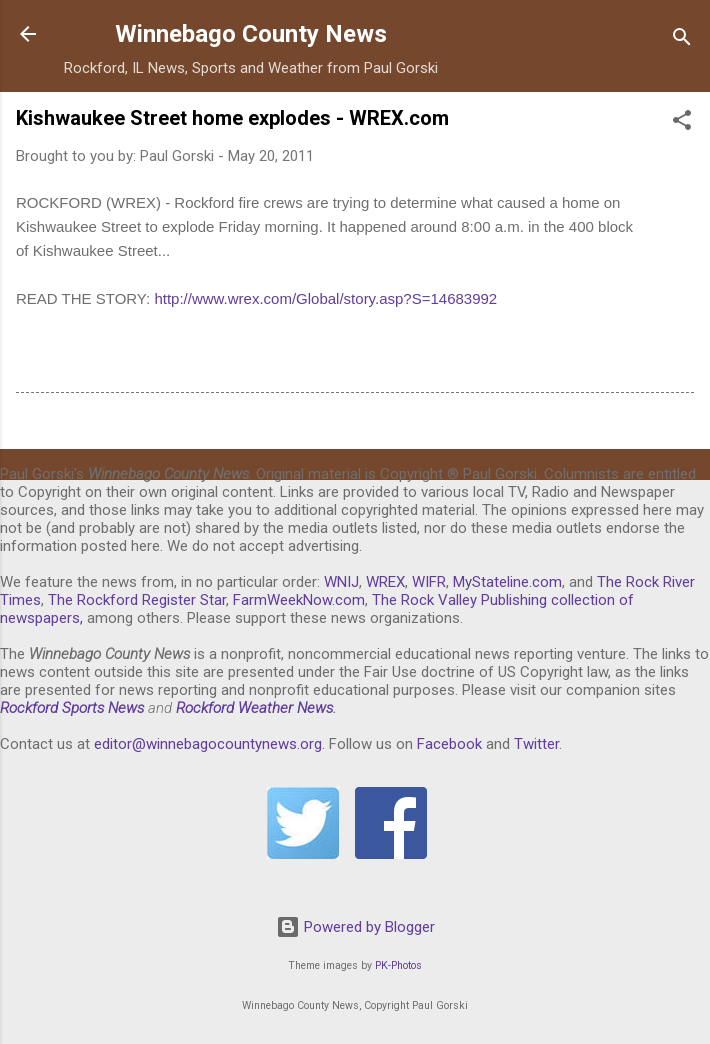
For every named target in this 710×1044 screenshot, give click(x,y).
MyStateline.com (507, 582)
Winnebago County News (251, 34)
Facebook (449, 744)
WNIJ (341, 582)
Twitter (536, 744)
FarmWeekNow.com (299, 600)
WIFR (429, 582)
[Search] (682, 40)
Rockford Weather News (254, 708)
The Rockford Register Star (137, 600)
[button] (682, 123)
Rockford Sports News (72, 708)
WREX (385, 582)
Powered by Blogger (355, 927)
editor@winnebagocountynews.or (204, 744)
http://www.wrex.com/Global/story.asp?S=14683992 (325, 298)
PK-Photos (398, 965)
